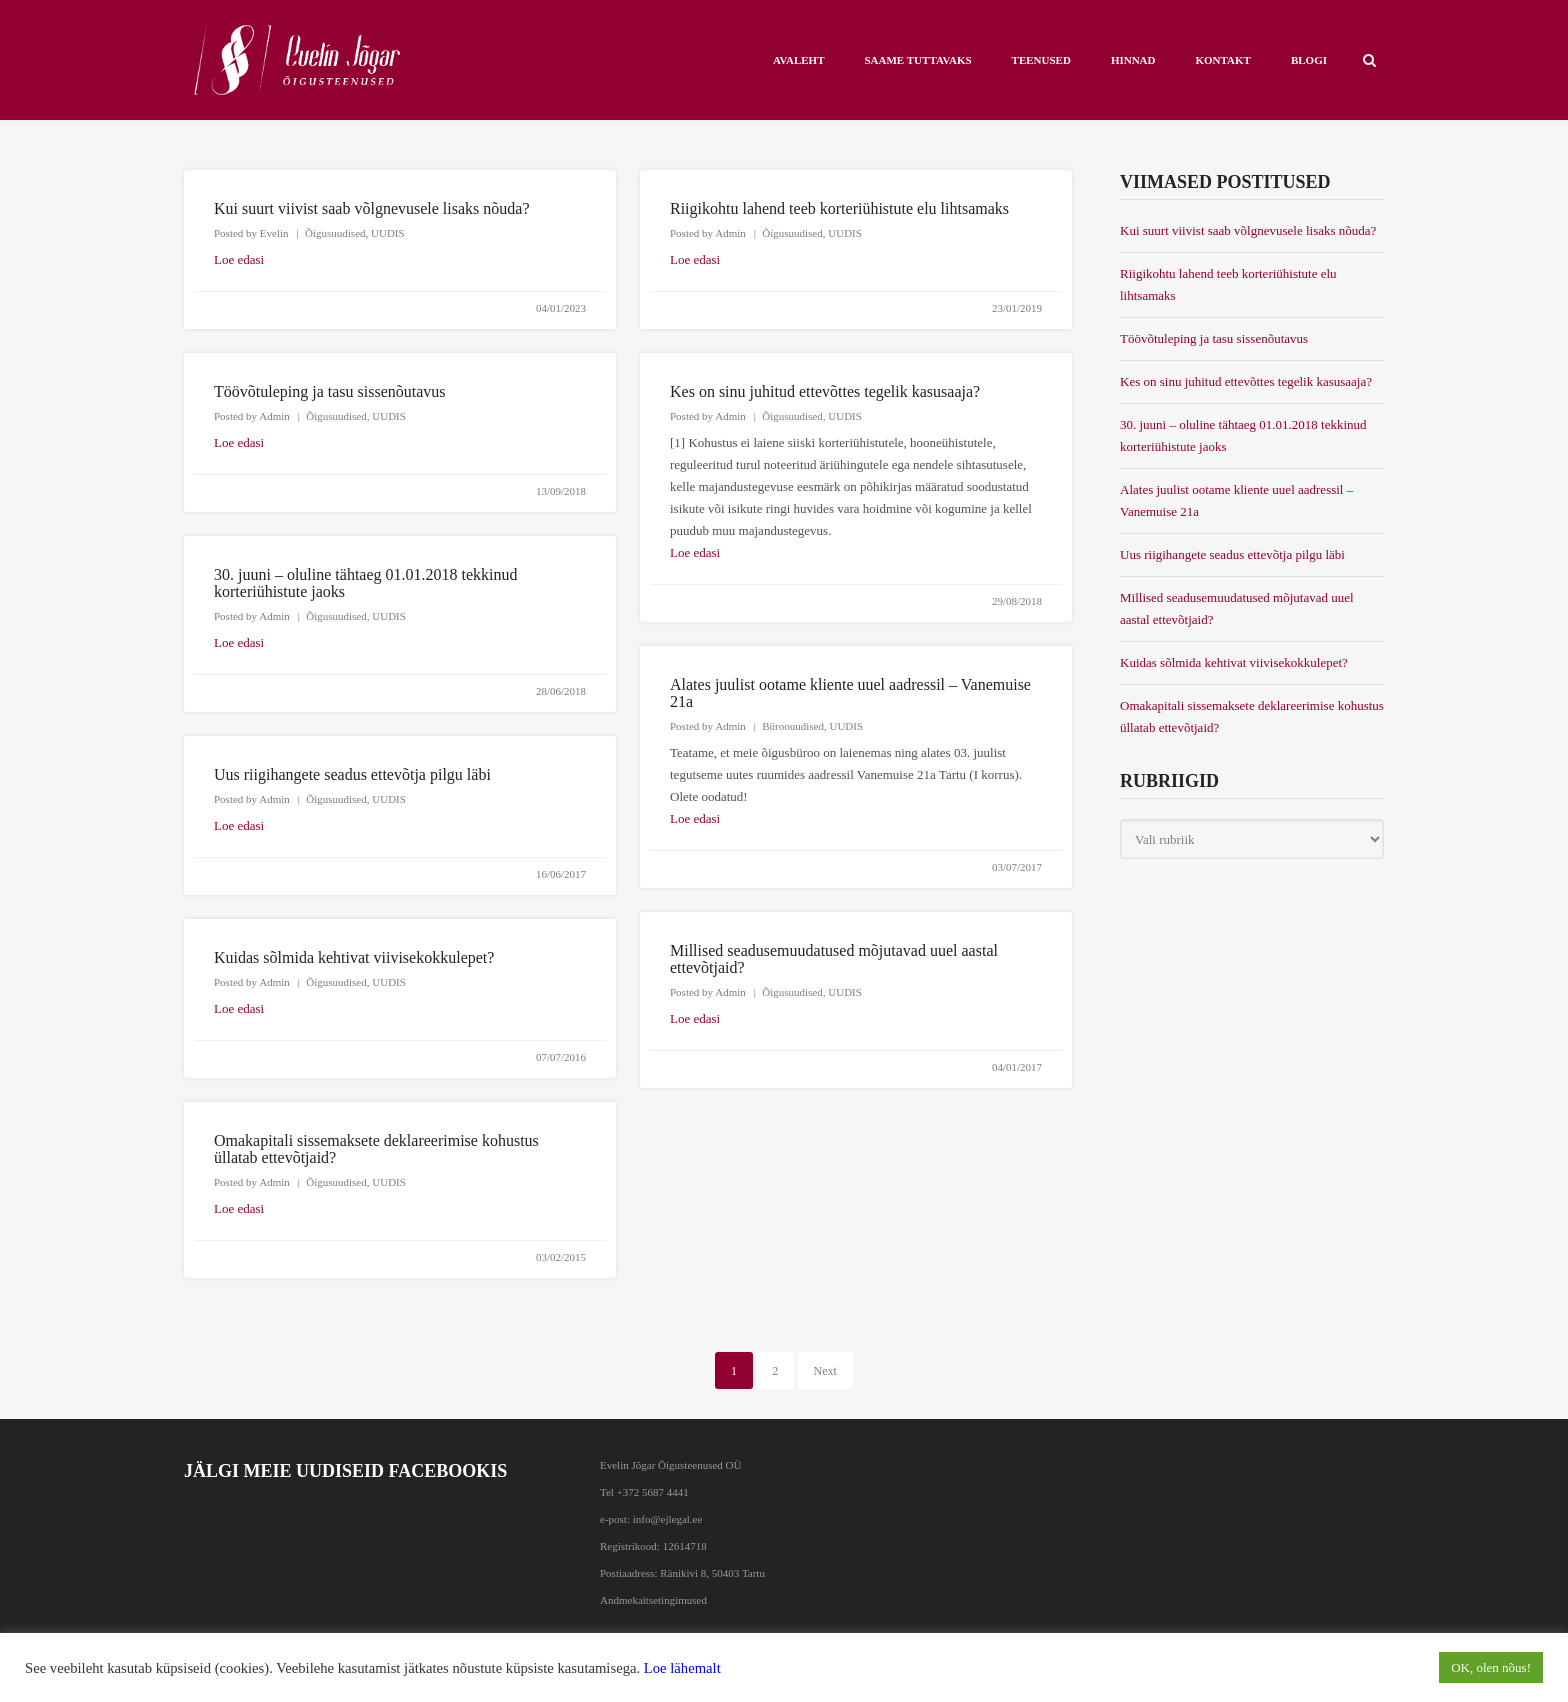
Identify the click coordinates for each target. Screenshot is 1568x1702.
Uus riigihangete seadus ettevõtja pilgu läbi (352, 774)
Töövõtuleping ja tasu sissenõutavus (330, 391)
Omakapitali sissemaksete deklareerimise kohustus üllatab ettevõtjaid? (1252, 716)
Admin (730, 233)
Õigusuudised (335, 233)
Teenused (1041, 60)
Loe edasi (239, 259)
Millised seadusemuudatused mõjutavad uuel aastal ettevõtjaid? (1237, 608)
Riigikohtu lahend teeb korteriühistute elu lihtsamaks (839, 208)
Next (825, 1371)
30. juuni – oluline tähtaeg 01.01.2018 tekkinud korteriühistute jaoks (1243, 435)
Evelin (274, 233)
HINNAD (1133, 60)
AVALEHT (799, 60)
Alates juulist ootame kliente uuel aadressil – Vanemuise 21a (1236, 500)
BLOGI (1309, 60)
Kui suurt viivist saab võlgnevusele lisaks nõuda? (372, 208)
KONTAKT (1223, 60)
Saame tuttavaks (917, 60)
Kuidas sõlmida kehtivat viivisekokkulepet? (354, 957)
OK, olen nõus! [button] (1491, 1667)
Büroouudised (793, 726)
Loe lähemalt (682, 1668)
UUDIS (388, 233)
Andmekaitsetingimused (653, 1600)
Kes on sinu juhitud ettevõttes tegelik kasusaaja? (825, 391)
